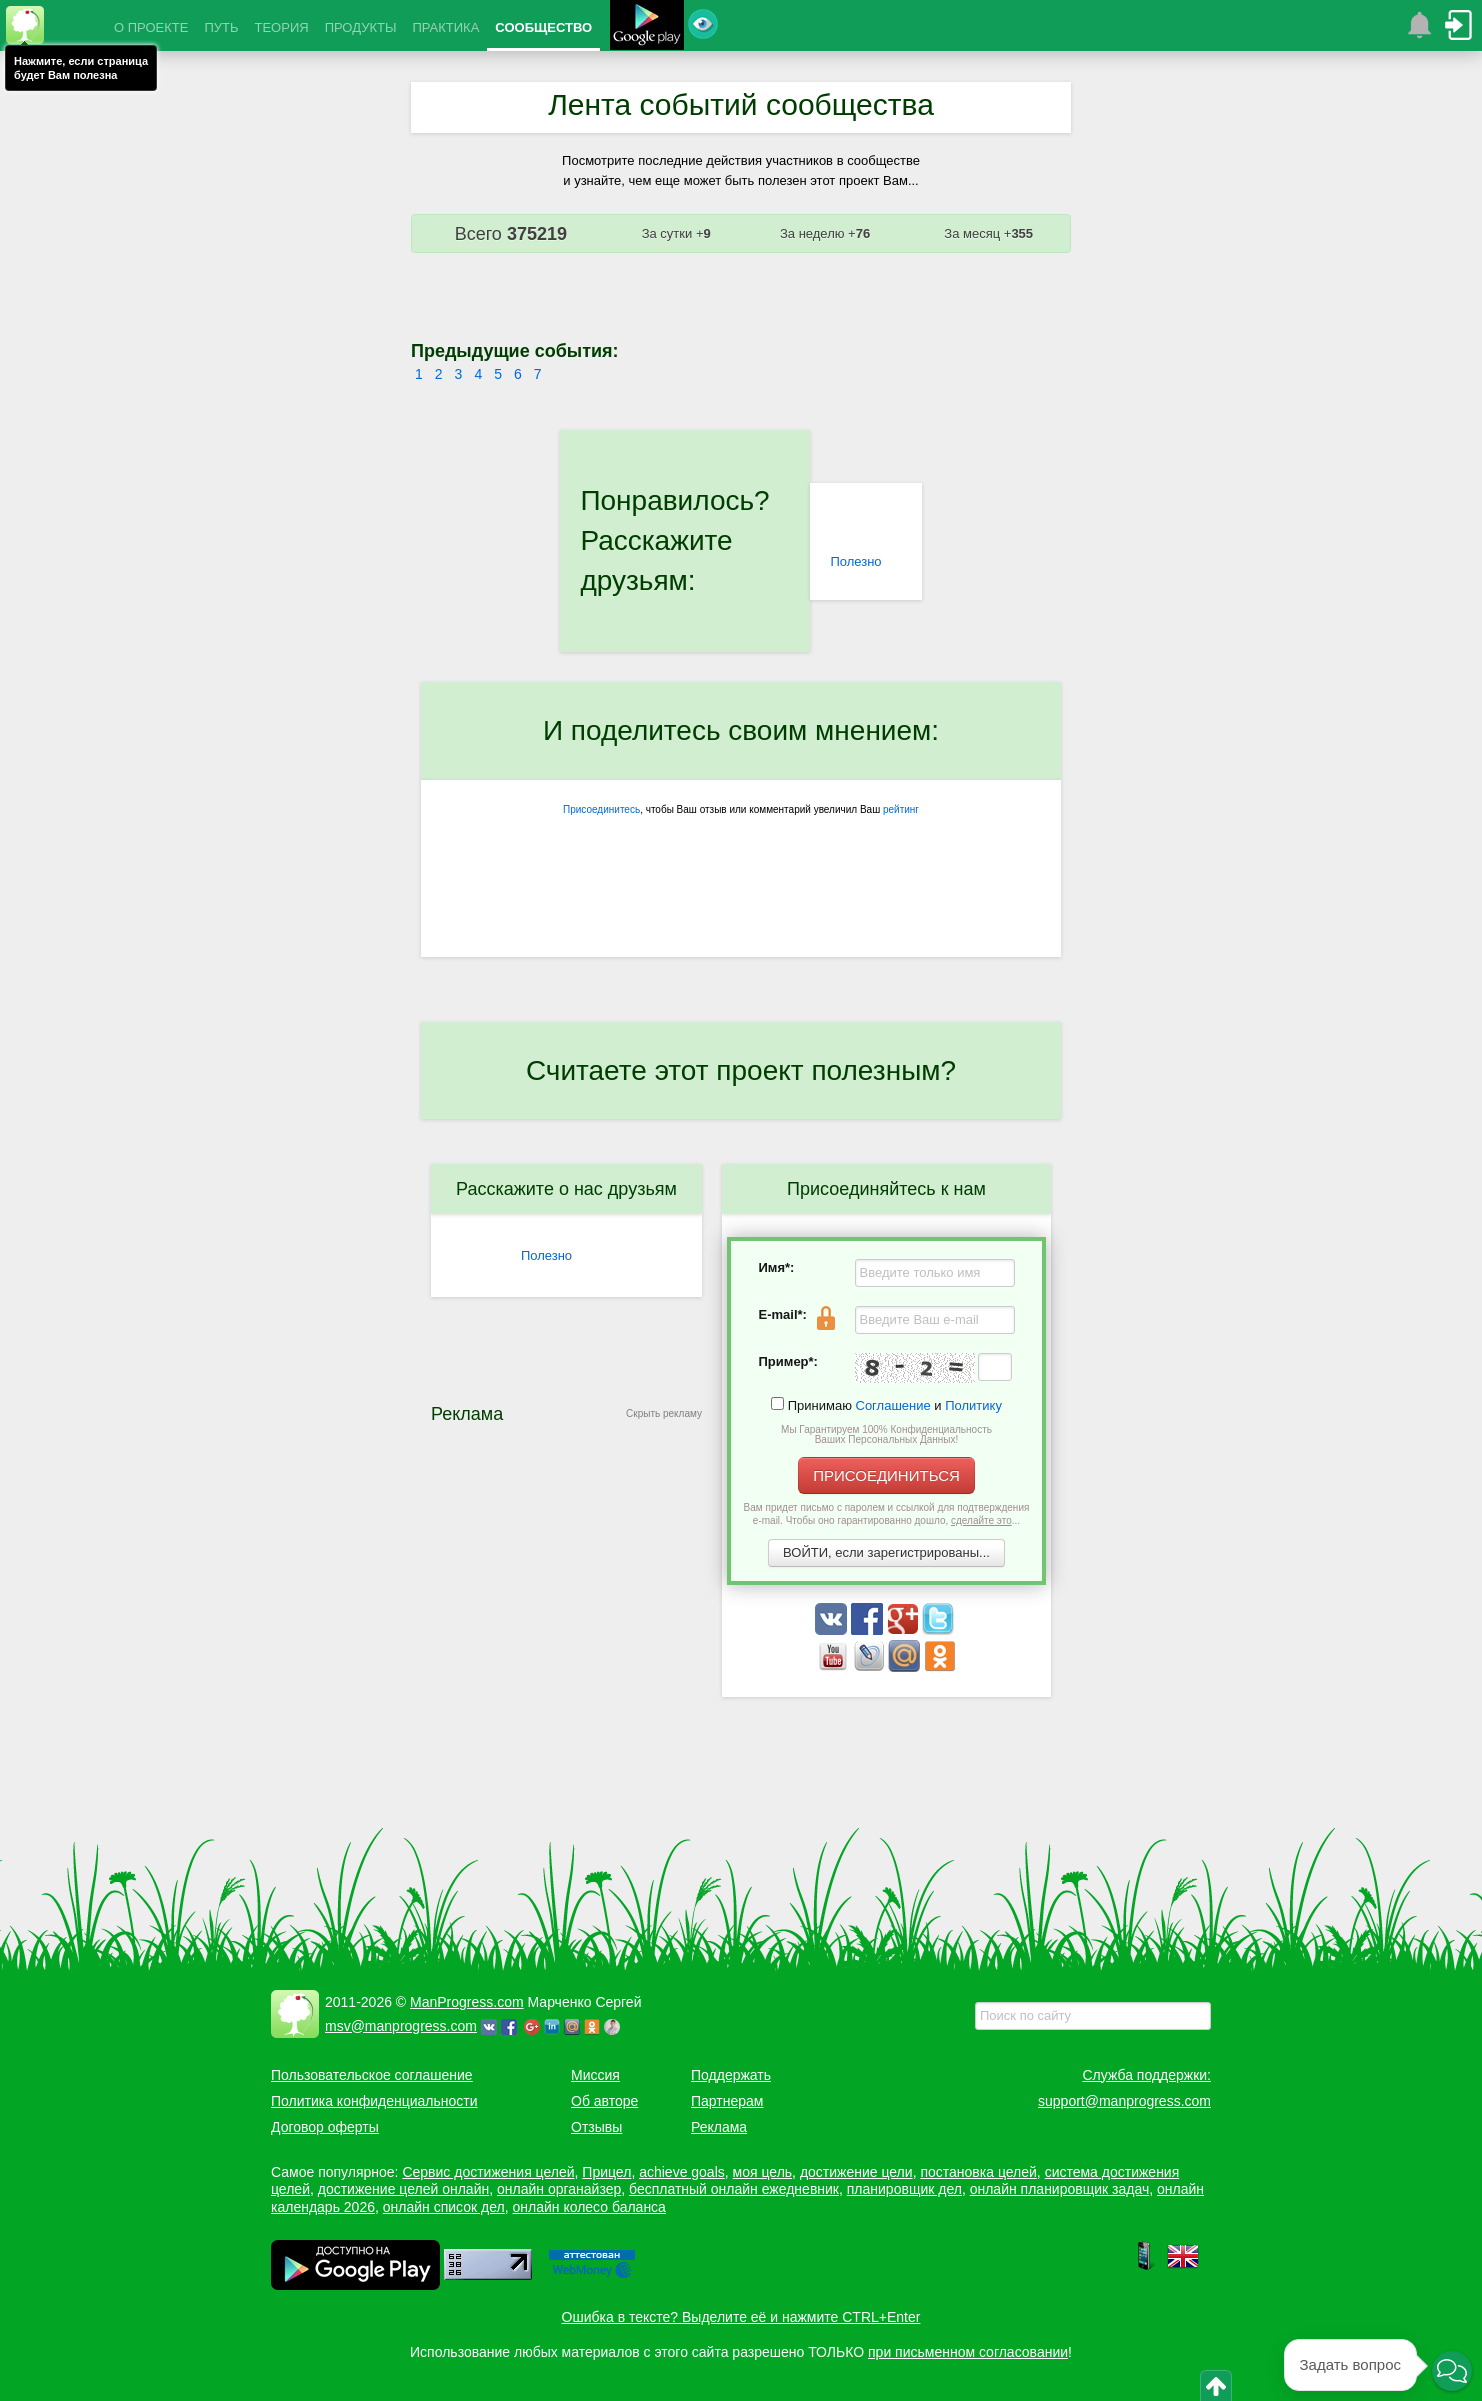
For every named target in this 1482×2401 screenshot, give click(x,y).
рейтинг (901, 809)
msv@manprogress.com (401, 2026)
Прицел (606, 2172)
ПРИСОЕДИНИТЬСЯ (886, 1475)
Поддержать (731, 2075)
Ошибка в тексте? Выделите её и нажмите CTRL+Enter (741, 2317)
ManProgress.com (467, 2002)
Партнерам (727, 2101)
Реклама (719, 2127)
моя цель (763, 2172)
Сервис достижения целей (488, 2172)
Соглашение (893, 1405)
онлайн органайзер (559, 2189)
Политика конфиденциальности (374, 2101)
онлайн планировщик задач (1060, 2189)
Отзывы (596, 2127)
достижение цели (856, 2172)
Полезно (855, 561)
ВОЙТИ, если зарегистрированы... (886, 1552)
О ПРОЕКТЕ (151, 27)
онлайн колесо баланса (588, 2207)
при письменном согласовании (968, 2352)
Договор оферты (325, 2127)
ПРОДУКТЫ (361, 27)
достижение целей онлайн (403, 2189)
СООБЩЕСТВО (543, 27)
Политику (973, 1405)
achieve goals (682, 2172)
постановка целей (978, 2172)
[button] (1452, 2371)
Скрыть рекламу (664, 1413)
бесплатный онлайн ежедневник (734, 2189)
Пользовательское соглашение (372, 2075)
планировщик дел (904, 2189)
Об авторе (604, 2101)
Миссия (595, 2075)
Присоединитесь (601, 809)
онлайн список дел (444, 2207)
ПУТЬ (221, 27)
